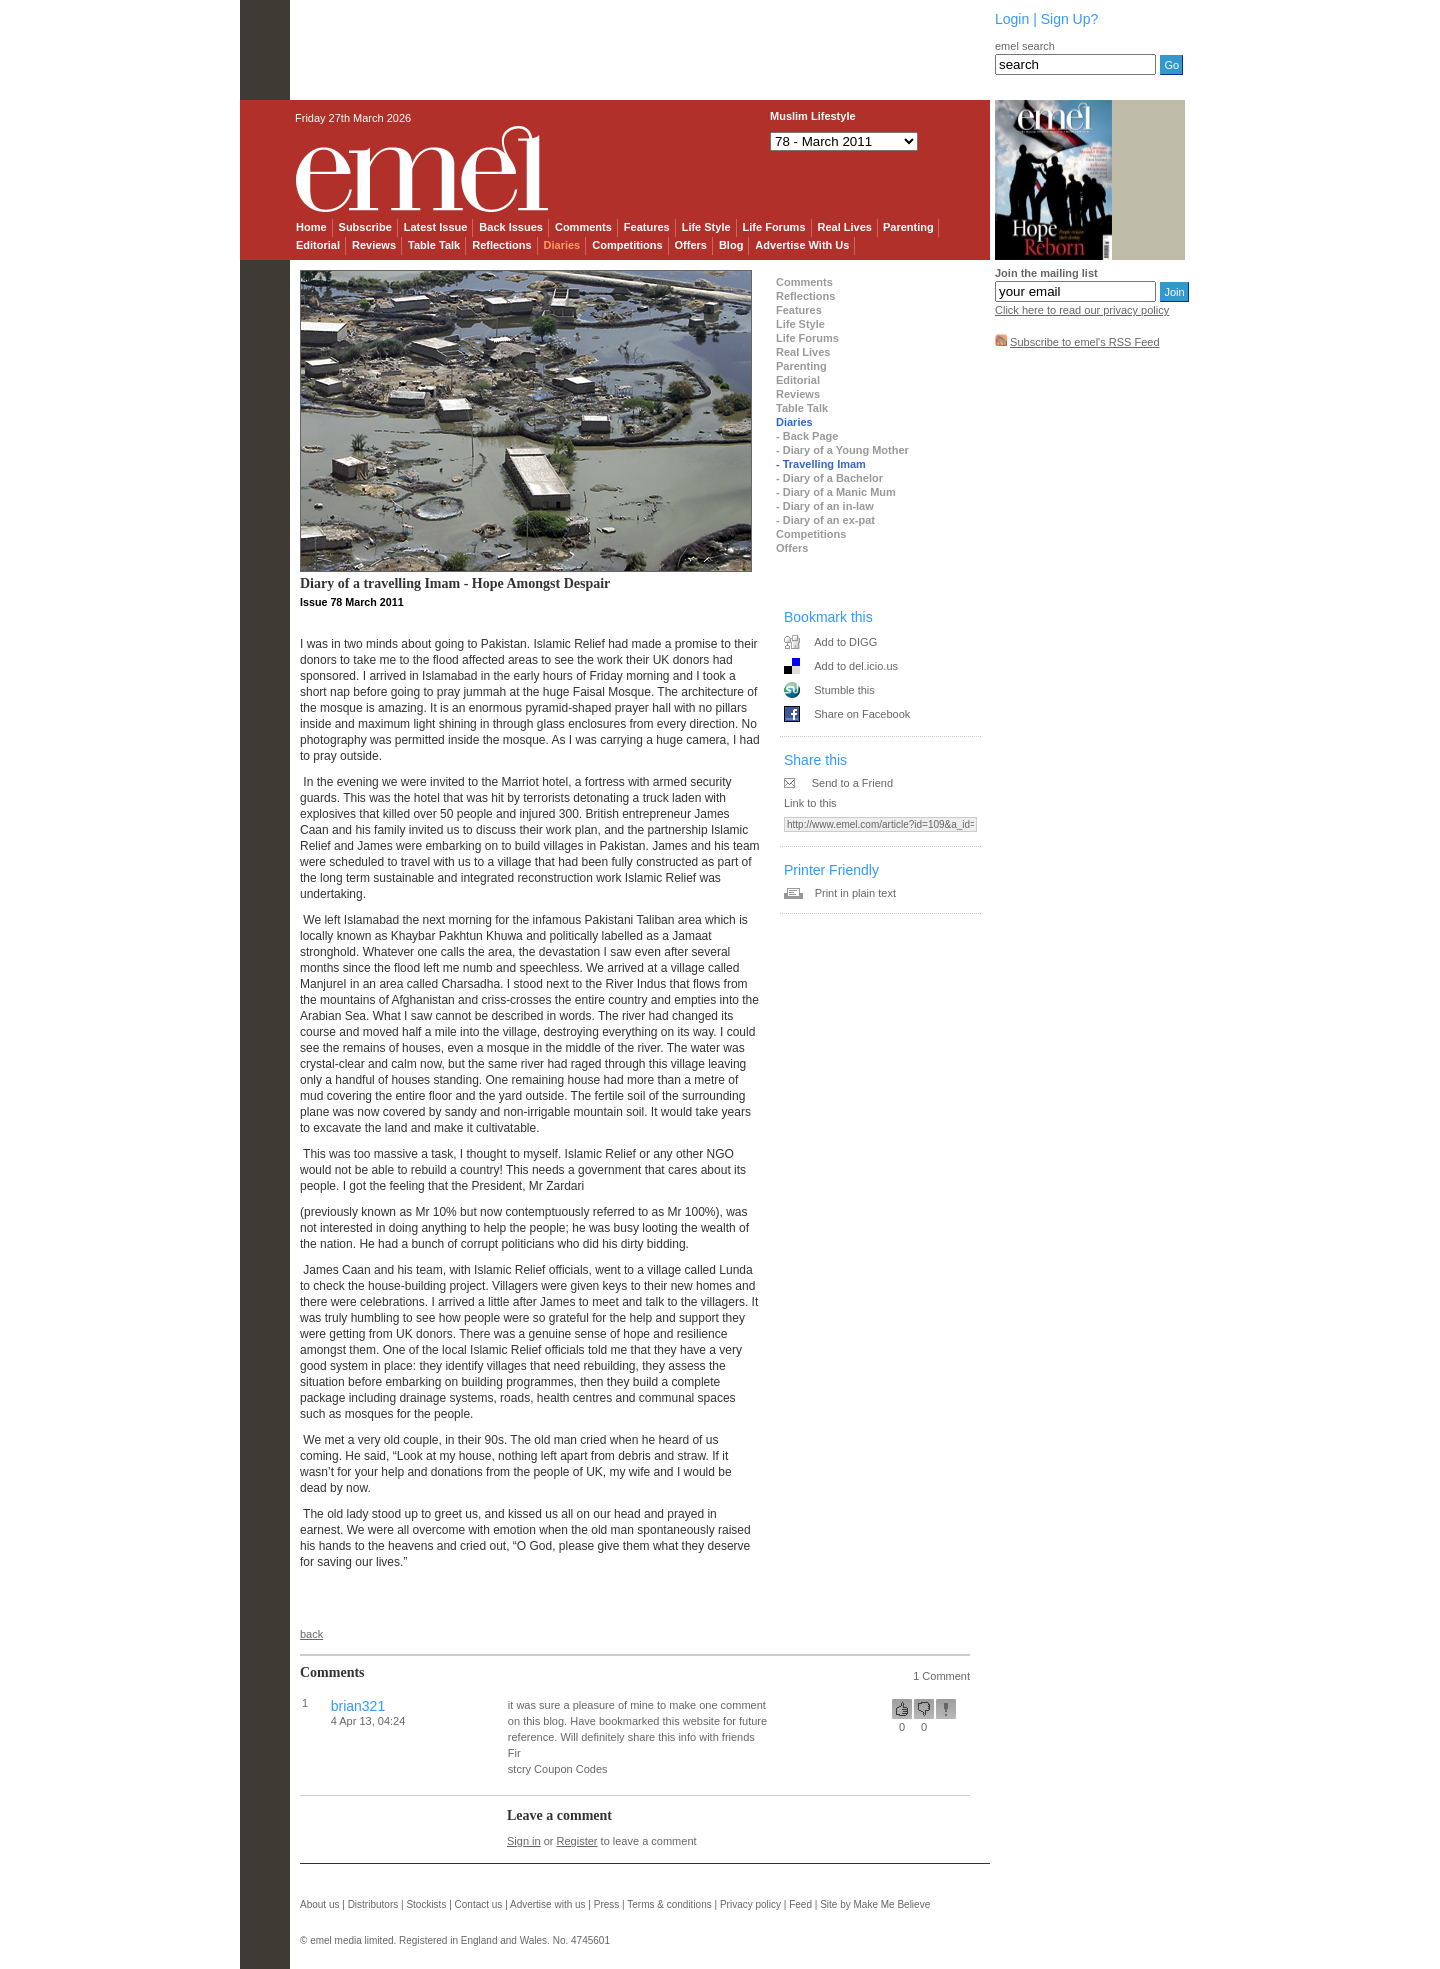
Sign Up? (1070, 19)
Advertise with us (548, 1904)
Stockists (426, 1904)
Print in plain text (855, 893)
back (311, 1634)
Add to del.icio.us (856, 666)
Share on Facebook (862, 714)
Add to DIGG (845, 642)
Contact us (479, 1904)
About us (319, 1904)
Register (577, 1841)
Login (1012, 19)
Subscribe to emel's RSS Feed (1084, 342)
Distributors (373, 1904)
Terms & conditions (669, 1904)
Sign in (524, 1841)
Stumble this (844, 690)
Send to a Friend (852, 783)
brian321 (358, 1706)
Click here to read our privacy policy (1082, 310)
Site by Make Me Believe (875, 1904)
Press (607, 1904)
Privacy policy (750, 1904)
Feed (800, 1904)
